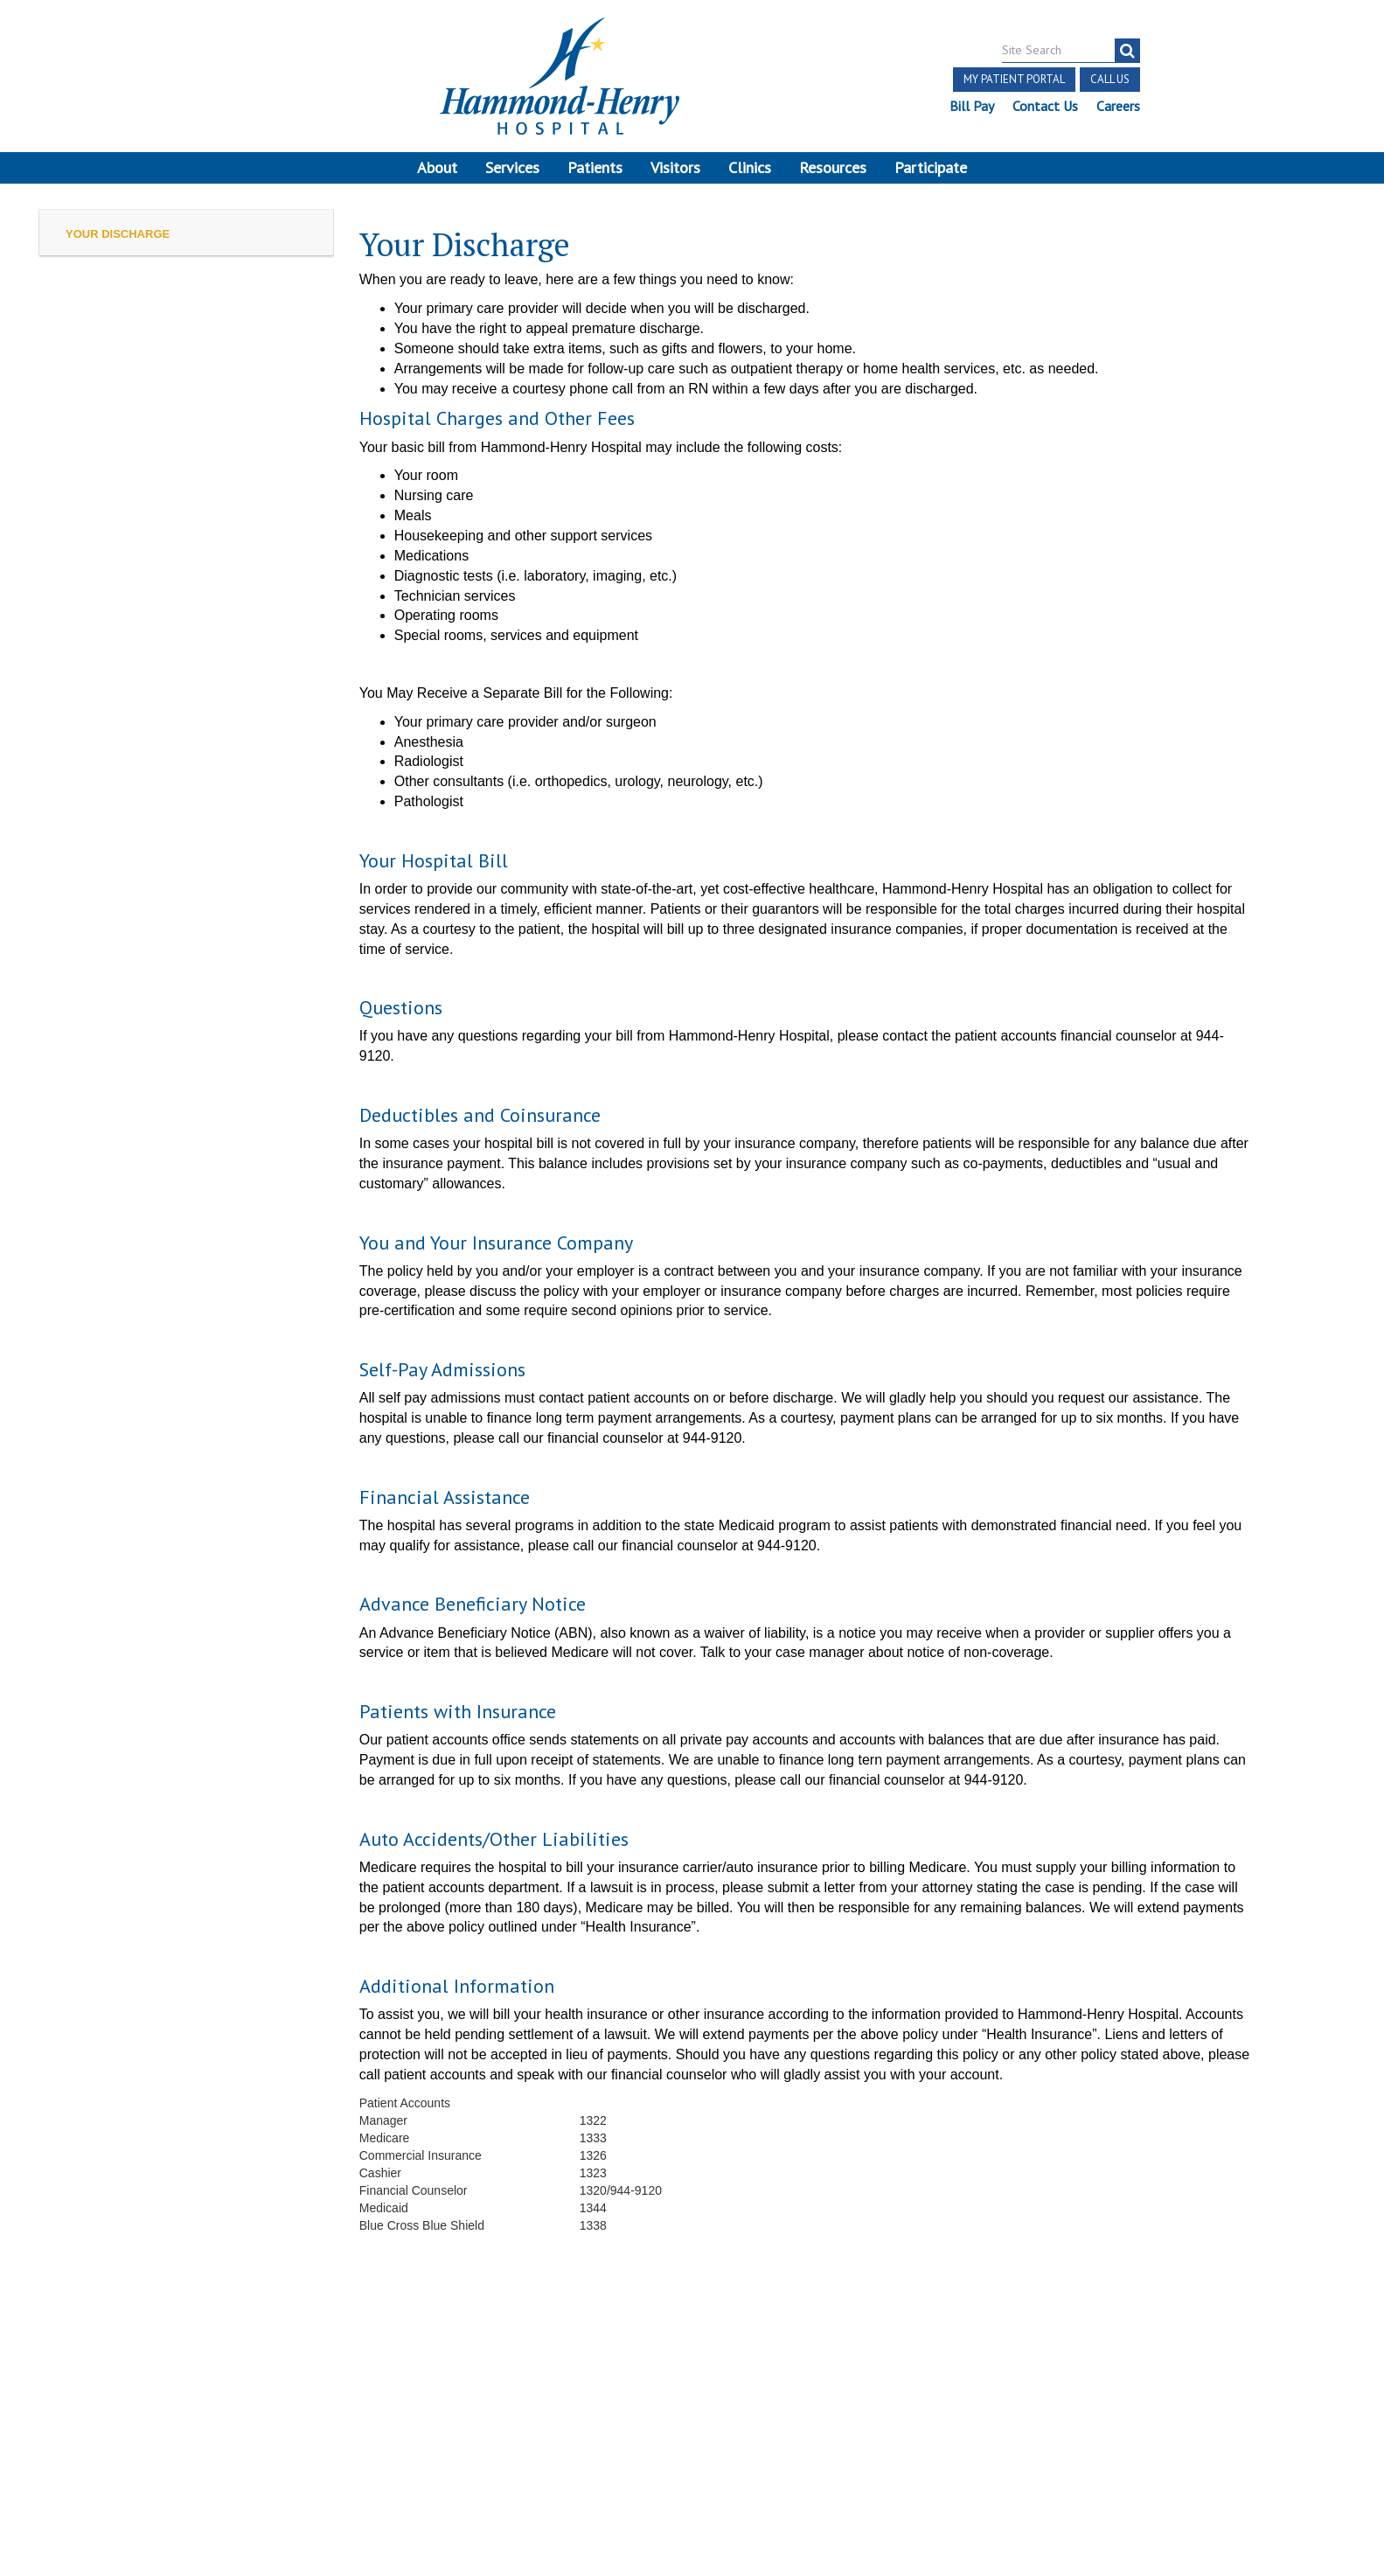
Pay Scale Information (692, 2523)
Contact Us (1044, 106)
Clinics (749, 167)
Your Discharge (118, 241)
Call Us (1109, 79)
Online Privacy (393, 2405)
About (437, 167)
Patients (594, 167)
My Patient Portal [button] (1013, 79)
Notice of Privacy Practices (254, 2405)
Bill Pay (971, 106)
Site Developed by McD (692, 2439)
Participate (930, 167)
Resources (832, 167)
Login (231, 2424)
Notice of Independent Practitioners (191, 2385)
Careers (1117, 106)
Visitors (675, 167)
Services (512, 167)
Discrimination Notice (91, 2405)
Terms (50, 2385)
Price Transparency (372, 2385)
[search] (1126, 50)
